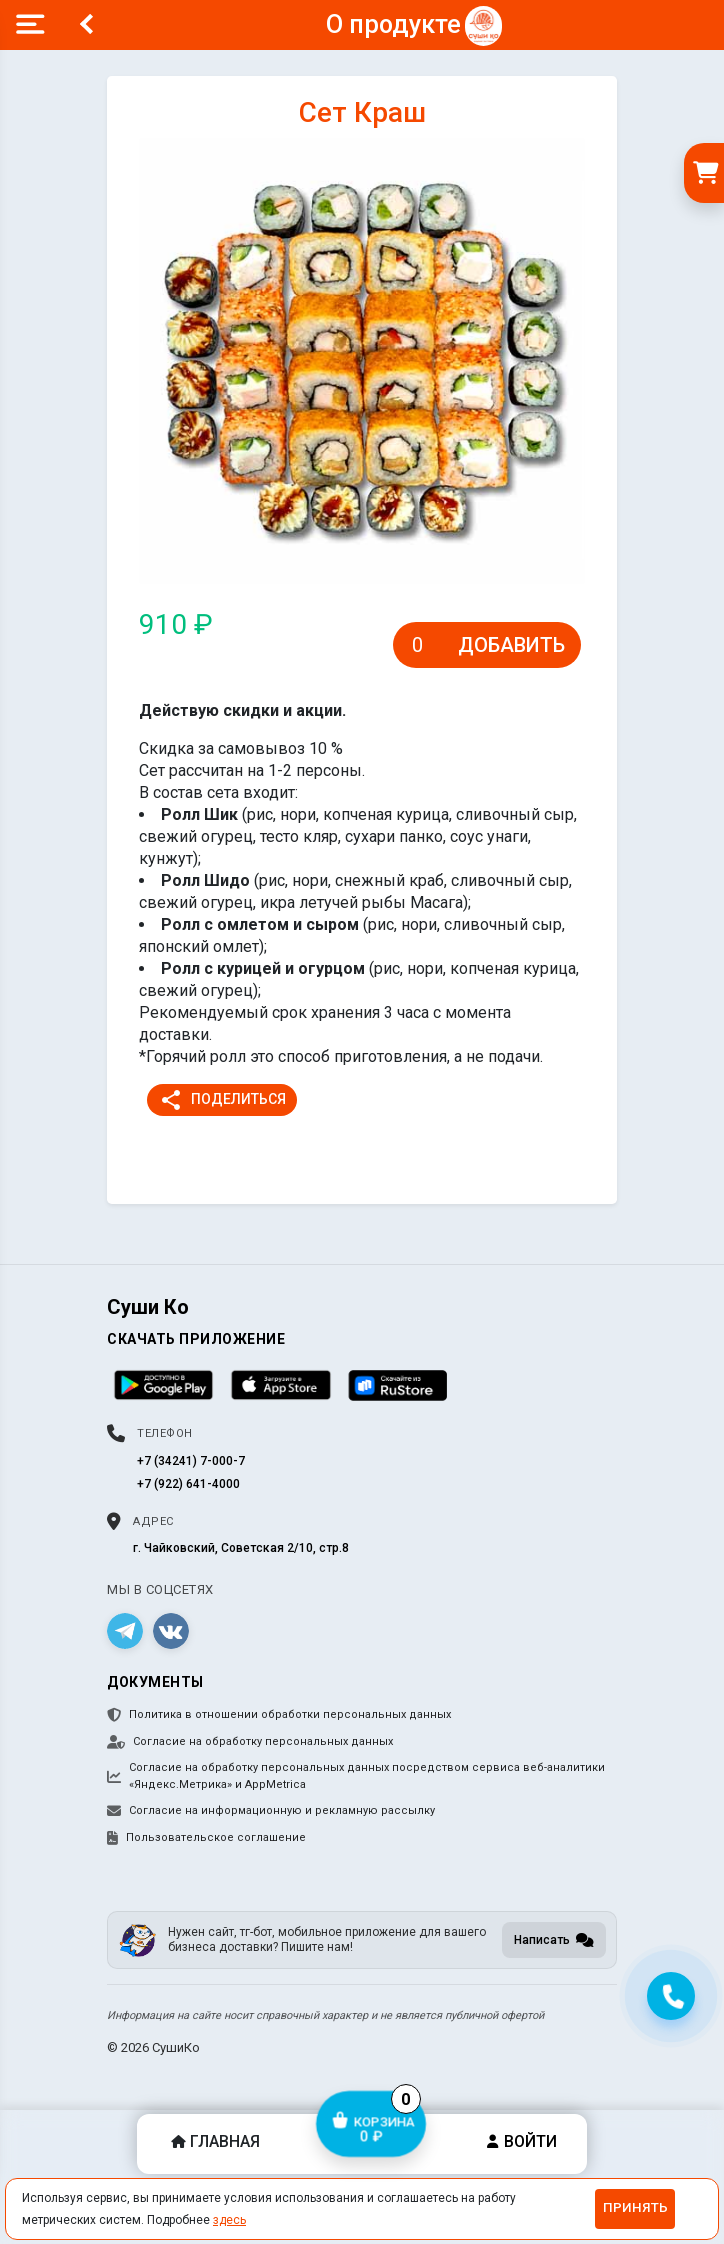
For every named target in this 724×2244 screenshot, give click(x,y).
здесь (229, 2220)
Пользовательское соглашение (206, 1838)
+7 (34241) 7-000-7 (191, 1461)
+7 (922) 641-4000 (188, 1484)
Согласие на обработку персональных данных (250, 1742)
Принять (635, 2207)
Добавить (511, 645)
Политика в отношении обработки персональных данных (279, 1715)
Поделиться (222, 1100)
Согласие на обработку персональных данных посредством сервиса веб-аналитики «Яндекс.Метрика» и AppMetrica (356, 1776)
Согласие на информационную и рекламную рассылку (271, 1811)
